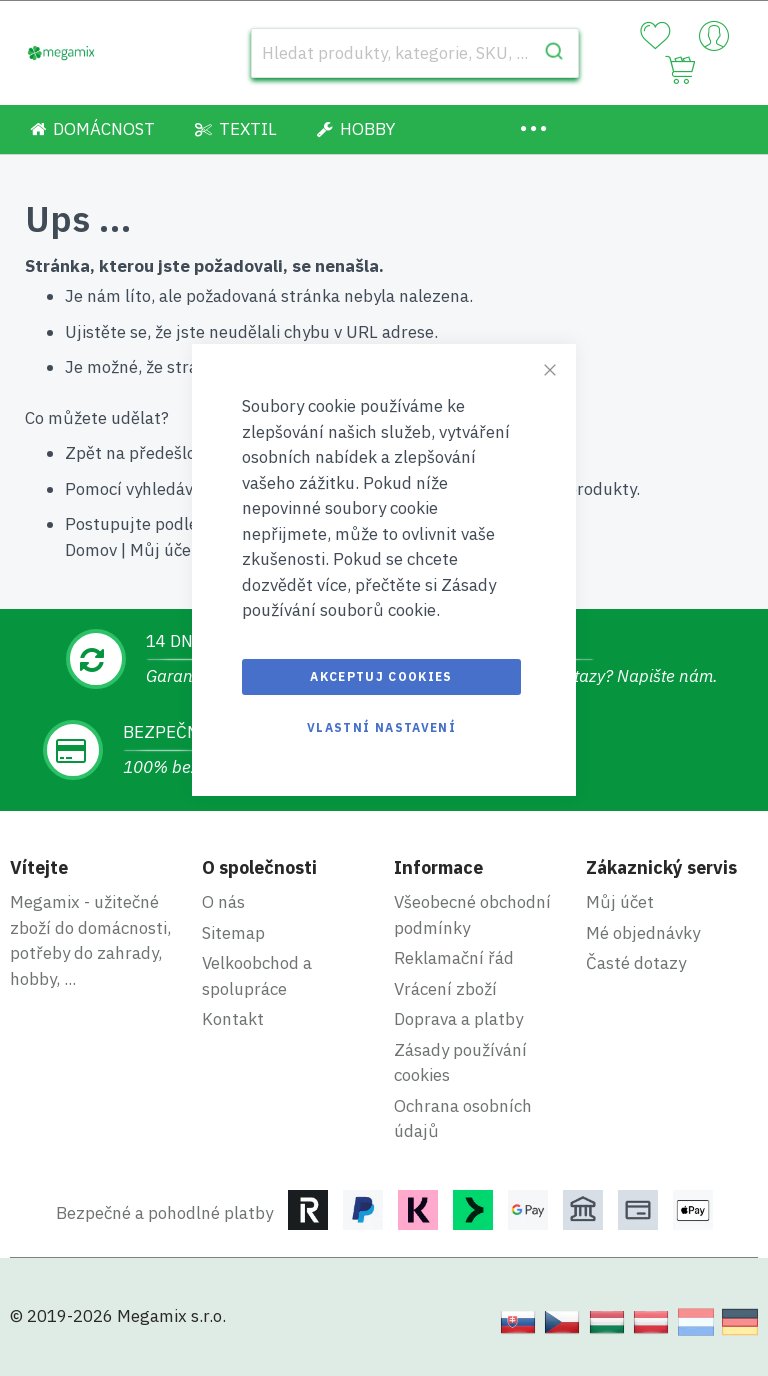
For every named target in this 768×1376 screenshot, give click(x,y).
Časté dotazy (636, 963)
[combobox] (415, 53)
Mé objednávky (643, 933)
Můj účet (164, 550)
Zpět (83, 453)
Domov (91, 550)
